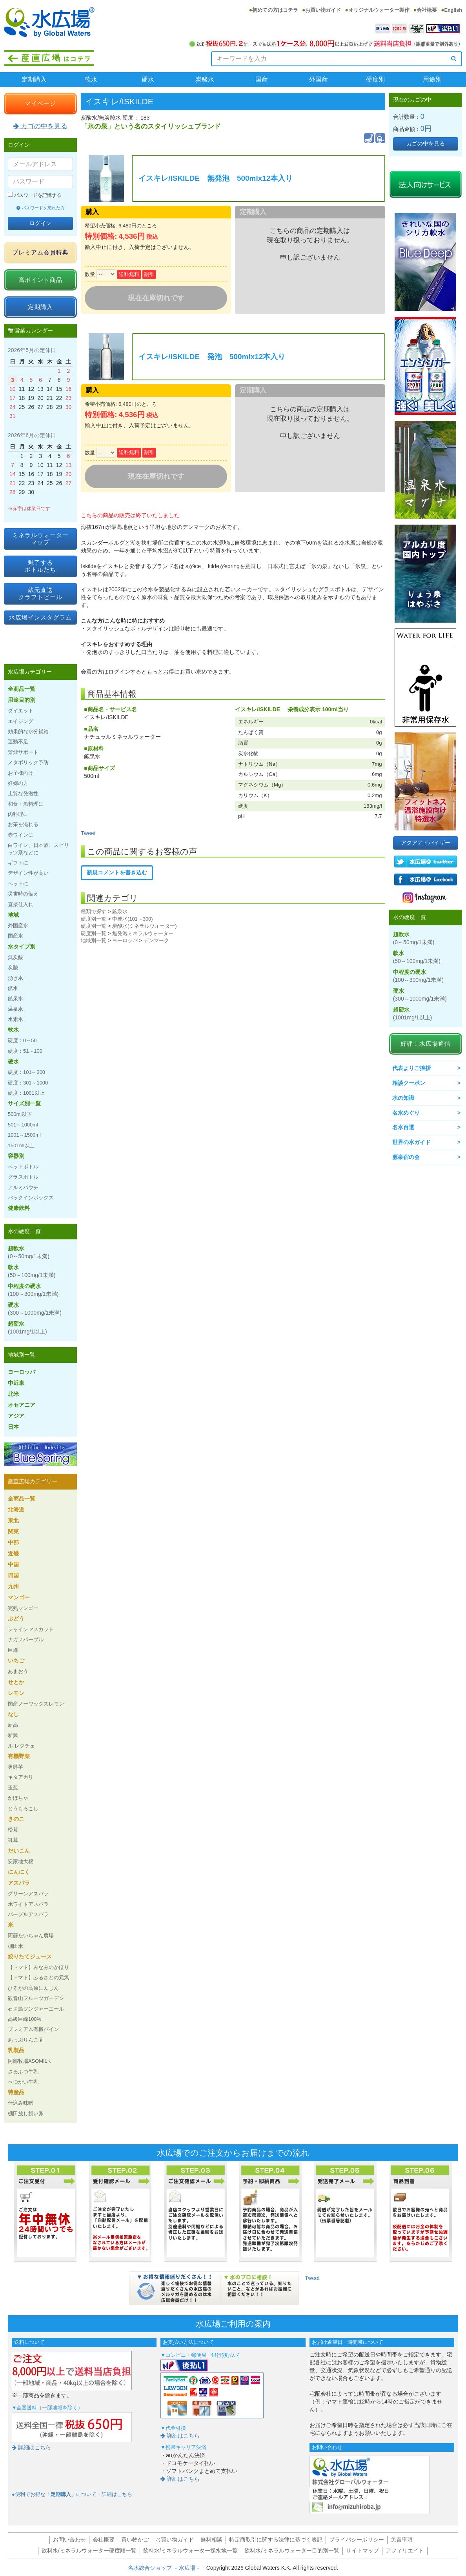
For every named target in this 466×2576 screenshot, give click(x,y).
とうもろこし (23, 1808)
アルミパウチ (23, 1187)
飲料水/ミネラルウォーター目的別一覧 (291, 2550)
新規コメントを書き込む (117, 872)
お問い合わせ (69, 2539)
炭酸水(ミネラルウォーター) (144, 926)
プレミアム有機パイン (33, 2029)
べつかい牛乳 (23, 2082)
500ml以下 (20, 1114)
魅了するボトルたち (40, 566)
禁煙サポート (23, 752)
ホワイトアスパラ (28, 1904)
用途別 (432, 79)
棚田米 (15, 1946)
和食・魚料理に (26, 804)
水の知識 (403, 1098)
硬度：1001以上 (26, 1093)
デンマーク (156, 940)
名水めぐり (406, 1113)
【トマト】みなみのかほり (38, 1967)
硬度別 (375, 79)
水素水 (15, 1019)
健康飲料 (19, 1208)
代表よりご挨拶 (411, 1068)
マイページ (40, 103)
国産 (261, 79)
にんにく (19, 1872)
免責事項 (402, 2539)
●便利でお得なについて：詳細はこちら (72, 2494)
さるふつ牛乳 (23, 2072)
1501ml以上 (21, 1145)
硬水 (148, 79)
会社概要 (427, 10)
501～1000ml (23, 1125)
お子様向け (20, 773)
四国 (13, 1575)
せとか (16, 1682)
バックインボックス (31, 1198)
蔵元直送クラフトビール (40, 593)
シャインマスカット (31, 1629)
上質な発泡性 (23, 793)
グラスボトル (23, 1177)
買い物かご (135, 2539)
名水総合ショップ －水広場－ (167, 2568)
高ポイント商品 (40, 279)
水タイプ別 (21, 946)
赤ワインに (20, 835)
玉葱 (13, 1788)
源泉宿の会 (406, 1157)
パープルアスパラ (28, 1914)
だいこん (19, 1851)
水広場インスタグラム (40, 617)
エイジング (20, 721)
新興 (13, 1735)
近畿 (13, 1553)
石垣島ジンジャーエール (36, 2009)
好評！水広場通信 (425, 1043)
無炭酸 (15, 957)
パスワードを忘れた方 (40, 207)
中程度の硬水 (33, 1290)
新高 (13, 1725)
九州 (13, 1586)
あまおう (18, 1671)
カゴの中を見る (40, 126)
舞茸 (13, 1840)
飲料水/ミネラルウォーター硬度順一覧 (89, 2550)
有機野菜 (19, 1756)
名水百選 (403, 1127)
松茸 (13, 1830)
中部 (13, 1542)
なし (13, 1714)
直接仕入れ (20, 904)
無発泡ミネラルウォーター (142, 933)
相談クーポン (408, 1083)
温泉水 (15, 1009)
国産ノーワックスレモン (36, 1704)
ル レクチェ (21, 1746)
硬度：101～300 (26, 1072)
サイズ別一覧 (24, 1103)
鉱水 (13, 988)
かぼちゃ (18, 1798)
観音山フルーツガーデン (36, 1998)
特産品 (16, 2092)
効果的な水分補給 (28, 731)
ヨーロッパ (125, 940)
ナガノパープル (26, 1639)
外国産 (318, 79)
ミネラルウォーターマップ (40, 538)
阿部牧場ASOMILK (29, 2061)
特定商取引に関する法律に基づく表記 (275, 2539)
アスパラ (19, 1883)
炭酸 (13, 967)
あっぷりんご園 (26, 2040)
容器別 (16, 1156)
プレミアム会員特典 (40, 252)
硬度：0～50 (22, 1040)
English (453, 10)
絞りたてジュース (30, 1956)
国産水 (15, 936)
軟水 (91, 79)
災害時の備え (23, 894)
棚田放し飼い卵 (26, 2113)
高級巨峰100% (24, 2019)
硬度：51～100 (25, 1051)
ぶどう (16, 1618)
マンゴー (19, 1597)
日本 (13, 1427)
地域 (13, 915)
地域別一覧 (93, 940)
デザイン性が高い (28, 873)
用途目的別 (21, 700)
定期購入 (34, 79)
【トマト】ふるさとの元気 (38, 1977)
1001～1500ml (24, 1135)
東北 (13, 1520)
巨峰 (13, 1650)
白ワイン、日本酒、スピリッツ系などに (38, 848)
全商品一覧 (21, 689)
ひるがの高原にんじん (33, 1988)
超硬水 (27, 1328)
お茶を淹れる (23, 824)
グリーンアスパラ (28, 1894)
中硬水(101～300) (132, 919)
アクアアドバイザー (425, 842)
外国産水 (18, 925)
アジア (16, 1416)
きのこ (16, 1819)
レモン (16, 1693)
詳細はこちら (31, 2447)
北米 (13, 1394)
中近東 (16, 1383)
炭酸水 (204, 79)
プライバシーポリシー (356, 2539)
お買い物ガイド (323, 10)
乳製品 (16, 2050)
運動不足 (18, 742)
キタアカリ (20, 1777)
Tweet (88, 833)
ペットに (18, 884)
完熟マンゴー (23, 1608)
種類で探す (93, 911)
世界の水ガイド (411, 1142)
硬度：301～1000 (28, 1083)
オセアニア (21, 1405)
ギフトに (18, 863)
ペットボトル (23, 1167)
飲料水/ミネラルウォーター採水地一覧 (190, 2550)
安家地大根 (20, 1861)
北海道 (16, 1509)
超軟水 (28, 1252)
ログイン (40, 223)
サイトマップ (362, 2550)
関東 (13, 1531)
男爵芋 (15, 1767)
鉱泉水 (119, 911)
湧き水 (15, 978)
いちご (16, 1660)
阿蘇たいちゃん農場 (31, 1935)
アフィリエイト (405, 2550)
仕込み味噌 (20, 2103)
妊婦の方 (18, 783)
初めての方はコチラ (275, 10)
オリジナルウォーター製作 (379, 10)
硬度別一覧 (93, 919)
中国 (13, 1564)
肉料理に (18, 814)
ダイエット (20, 711)
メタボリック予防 (28, 762)
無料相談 (211, 2539)
